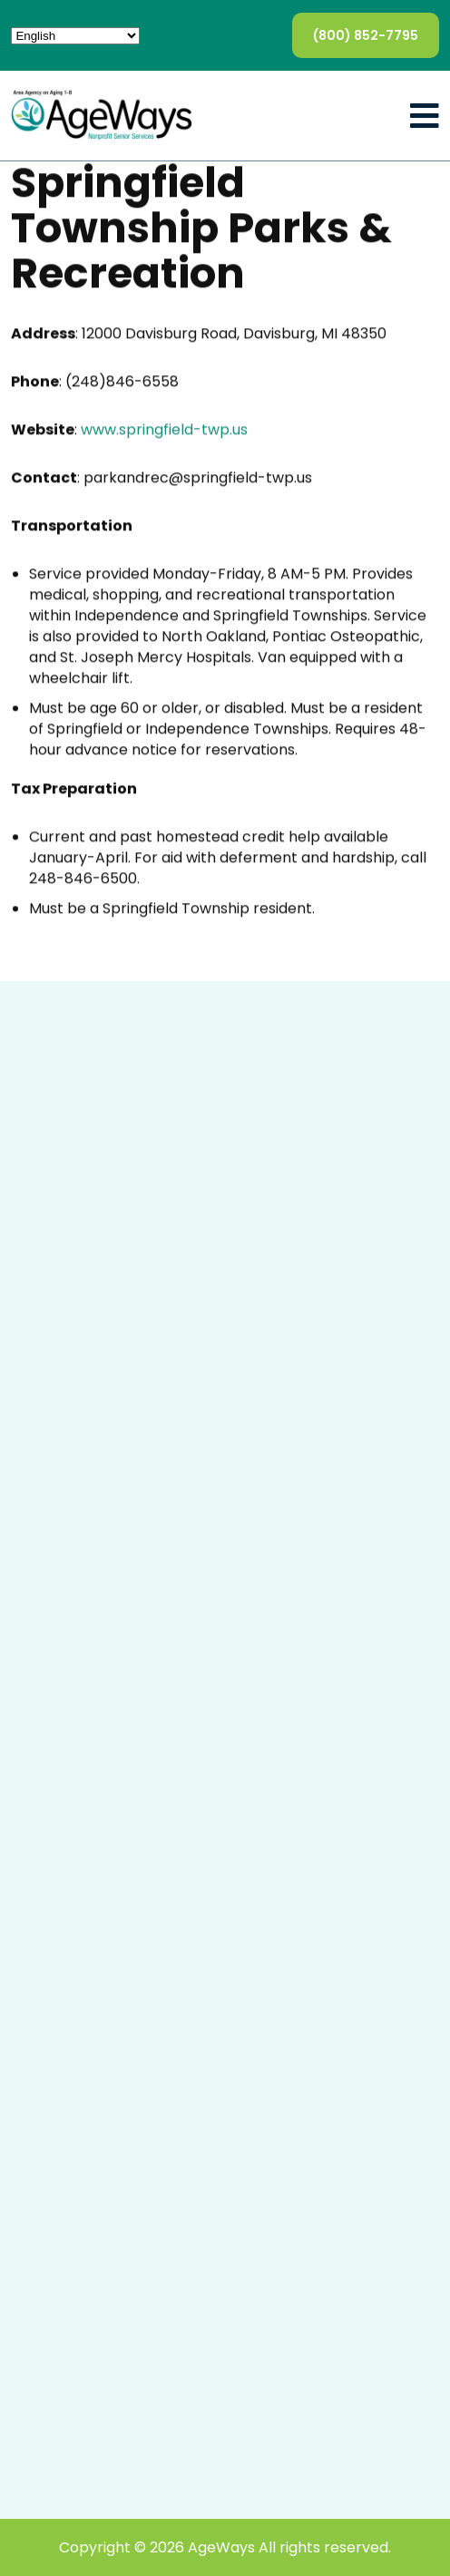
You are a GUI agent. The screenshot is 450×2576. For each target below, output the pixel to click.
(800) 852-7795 (365, 35)
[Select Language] (75, 35)
